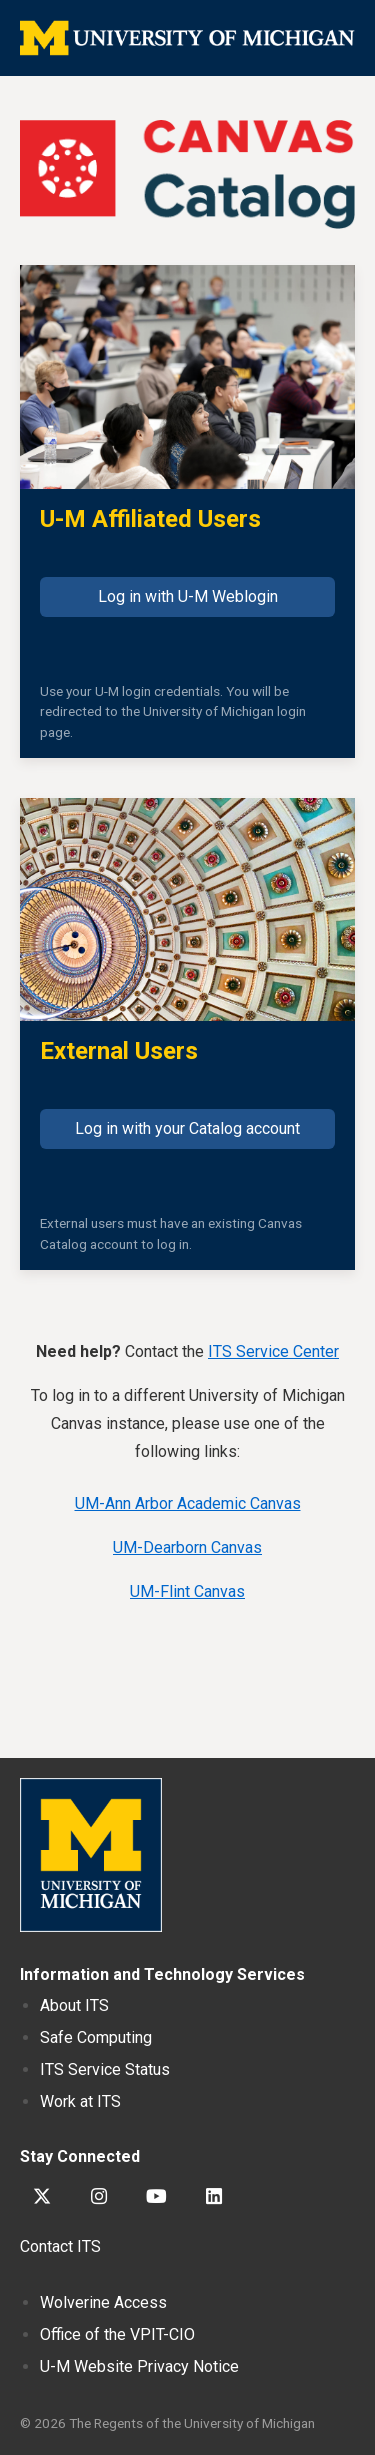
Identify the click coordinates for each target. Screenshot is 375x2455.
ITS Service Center (273, 1351)
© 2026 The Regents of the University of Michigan (167, 2423)
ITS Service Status (105, 2069)
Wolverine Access (103, 2302)
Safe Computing (96, 2037)
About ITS (74, 2005)
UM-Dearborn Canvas (187, 1547)
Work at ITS (80, 2101)
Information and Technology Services (162, 1974)
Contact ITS (60, 2246)
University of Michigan (91, 1855)
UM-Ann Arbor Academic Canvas (188, 1503)
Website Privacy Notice (139, 2366)
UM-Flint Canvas (187, 1591)
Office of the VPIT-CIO (117, 2334)
